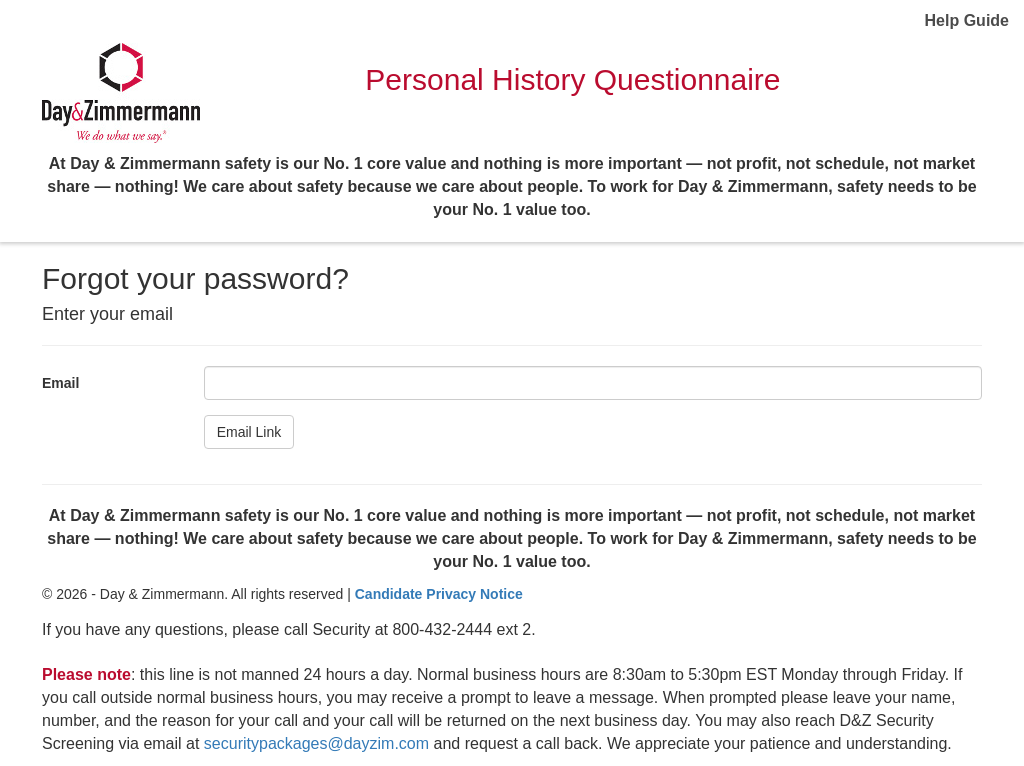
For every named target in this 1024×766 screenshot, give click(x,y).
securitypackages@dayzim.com (316, 743)
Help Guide (967, 20)
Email (60, 383)
